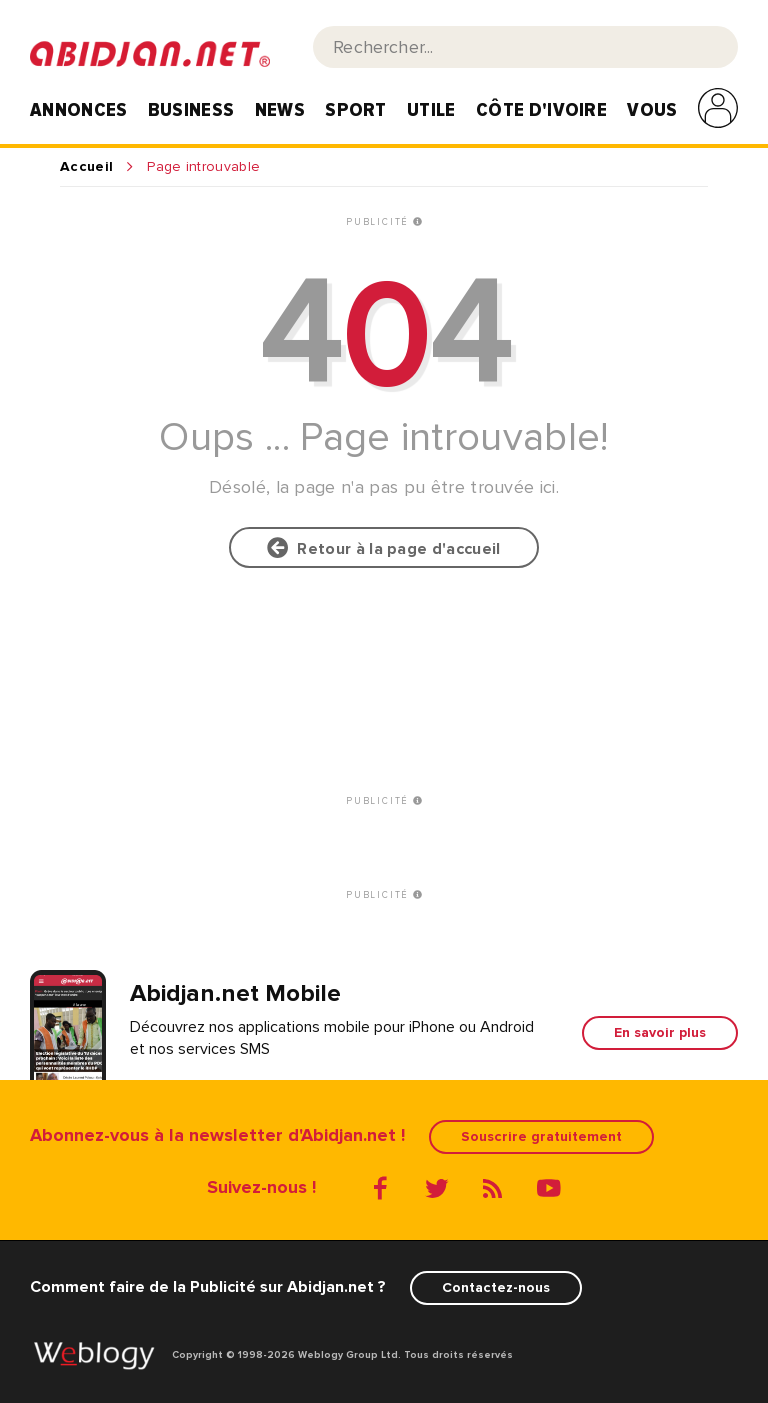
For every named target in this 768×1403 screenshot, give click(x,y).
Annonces (79, 110)
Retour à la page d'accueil (383, 548)
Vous (652, 110)
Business (191, 110)
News (280, 110)
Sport (356, 110)
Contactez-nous (496, 1287)
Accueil (86, 167)
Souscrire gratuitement (541, 1136)
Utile (431, 110)
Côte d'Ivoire (541, 110)
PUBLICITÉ (384, 222)
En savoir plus (660, 1032)
